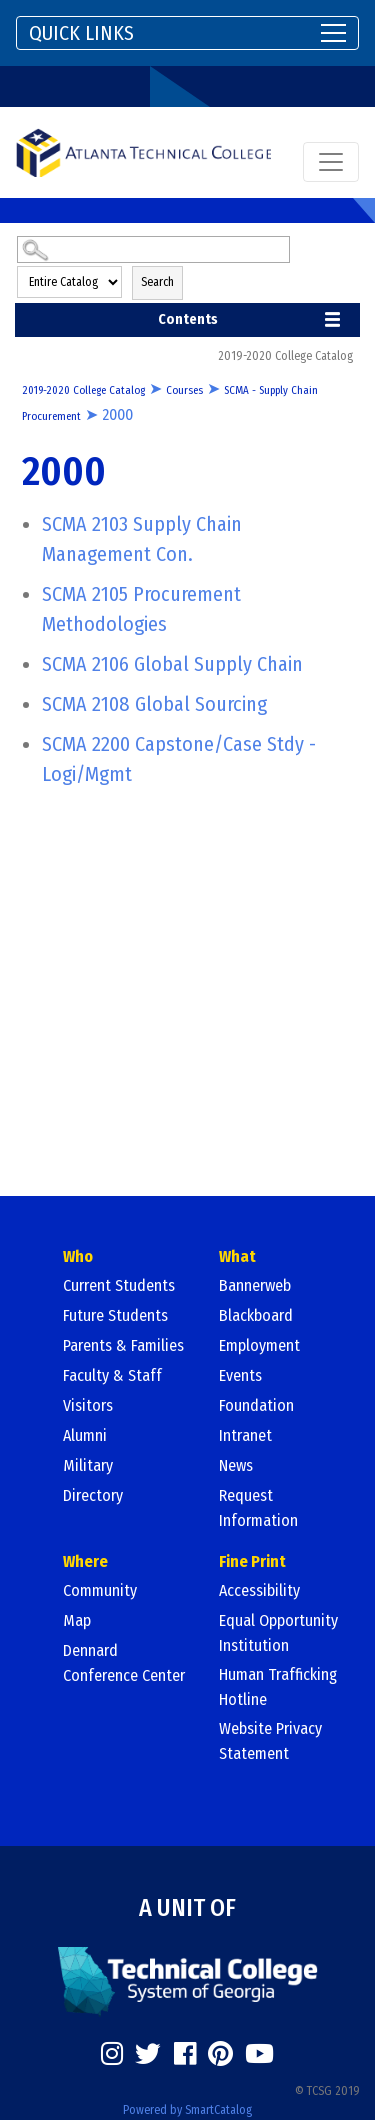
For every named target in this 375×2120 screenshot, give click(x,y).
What (237, 1256)
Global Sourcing (154, 704)
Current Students (119, 1285)
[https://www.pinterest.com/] (220, 2054)
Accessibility (259, 1590)
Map (77, 1620)
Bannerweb (255, 1285)
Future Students (115, 1315)
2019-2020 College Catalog (83, 390)
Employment (259, 1345)
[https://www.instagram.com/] (112, 2054)
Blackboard (256, 1315)
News (236, 1465)
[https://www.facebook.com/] (185, 2054)
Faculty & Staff (112, 1375)
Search (157, 282)
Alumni (85, 1435)
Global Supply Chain (172, 664)
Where (85, 1561)
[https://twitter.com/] (148, 2054)
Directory (93, 1495)
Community (100, 1590)
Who (78, 1256)
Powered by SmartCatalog (187, 2110)
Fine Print (252, 1561)
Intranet (245, 1435)
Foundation (256, 1405)
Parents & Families (123, 1345)
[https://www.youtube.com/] (259, 2054)
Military (88, 1465)
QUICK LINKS (81, 33)
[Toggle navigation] (187, 33)
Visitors (88, 1405)
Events (240, 1375)
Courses (184, 390)
